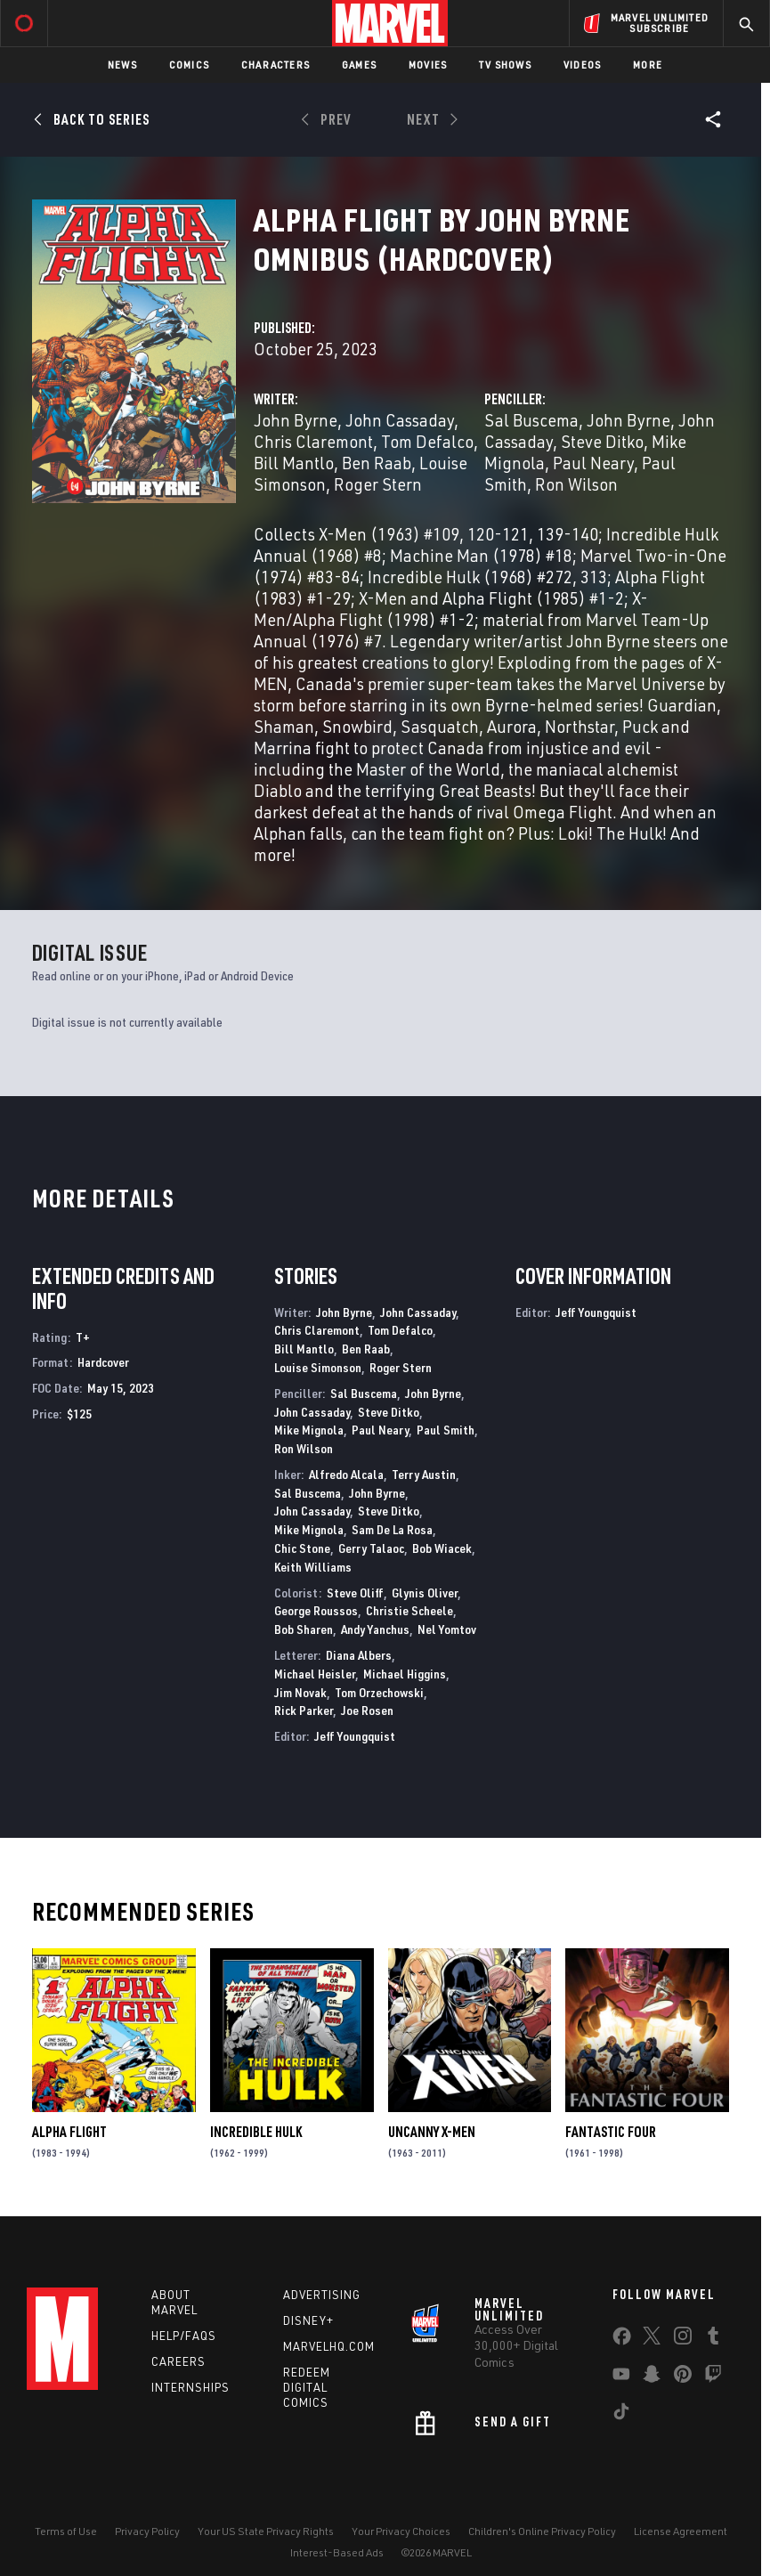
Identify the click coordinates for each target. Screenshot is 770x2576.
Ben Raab (376, 462)
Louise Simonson (317, 1367)
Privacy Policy (147, 2531)
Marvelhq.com (329, 2346)
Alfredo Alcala (346, 1474)
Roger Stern (378, 484)
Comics (189, 64)
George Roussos (316, 1610)
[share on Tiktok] (621, 2415)
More (647, 64)
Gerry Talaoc (371, 1548)
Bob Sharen (303, 1629)
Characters (275, 64)
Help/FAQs (183, 2335)
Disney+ (308, 2320)
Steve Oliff (355, 1592)
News (122, 64)
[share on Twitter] (652, 2339)
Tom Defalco (427, 441)
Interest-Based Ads (337, 2552)
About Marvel (174, 2302)
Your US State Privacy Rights (266, 2531)
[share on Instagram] (683, 2339)
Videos (582, 64)
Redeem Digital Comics (306, 2387)
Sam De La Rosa (392, 1529)
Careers (178, 2361)
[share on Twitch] (713, 2377)
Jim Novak (300, 1692)
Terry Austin (424, 1474)
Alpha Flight (69, 2132)
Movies (428, 64)
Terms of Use (66, 2531)
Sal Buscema (531, 420)
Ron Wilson (576, 484)
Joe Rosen (367, 1710)
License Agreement (680, 2531)
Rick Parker (303, 1710)
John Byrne (295, 420)
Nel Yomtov (446, 1629)
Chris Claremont (313, 441)
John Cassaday (399, 420)
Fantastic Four (610, 2132)
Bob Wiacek (442, 1548)
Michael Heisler (314, 1673)
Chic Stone (302, 1548)
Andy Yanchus (375, 1629)
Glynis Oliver (425, 1592)
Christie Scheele (409, 1610)
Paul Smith (445, 1429)
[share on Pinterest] (683, 2377)
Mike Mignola (309, 1429)
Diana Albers (359, 1654)
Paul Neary (593, 462)
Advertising (322, 2295)
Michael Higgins (404, 1673)
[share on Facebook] (621, 2340)
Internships (190, 2387)
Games (359, 64)
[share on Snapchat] (652, 2377)
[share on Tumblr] (713, 2339)
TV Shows (505, 64)
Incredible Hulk (256, 2132)
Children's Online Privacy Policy (542, 2531)
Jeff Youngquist (354, 1735)
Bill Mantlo (294, 462)
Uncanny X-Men (431, 2132)
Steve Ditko (602, 441)
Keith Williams (313, 1566)
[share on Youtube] (621, 2377)
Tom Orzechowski (379, 1692)
